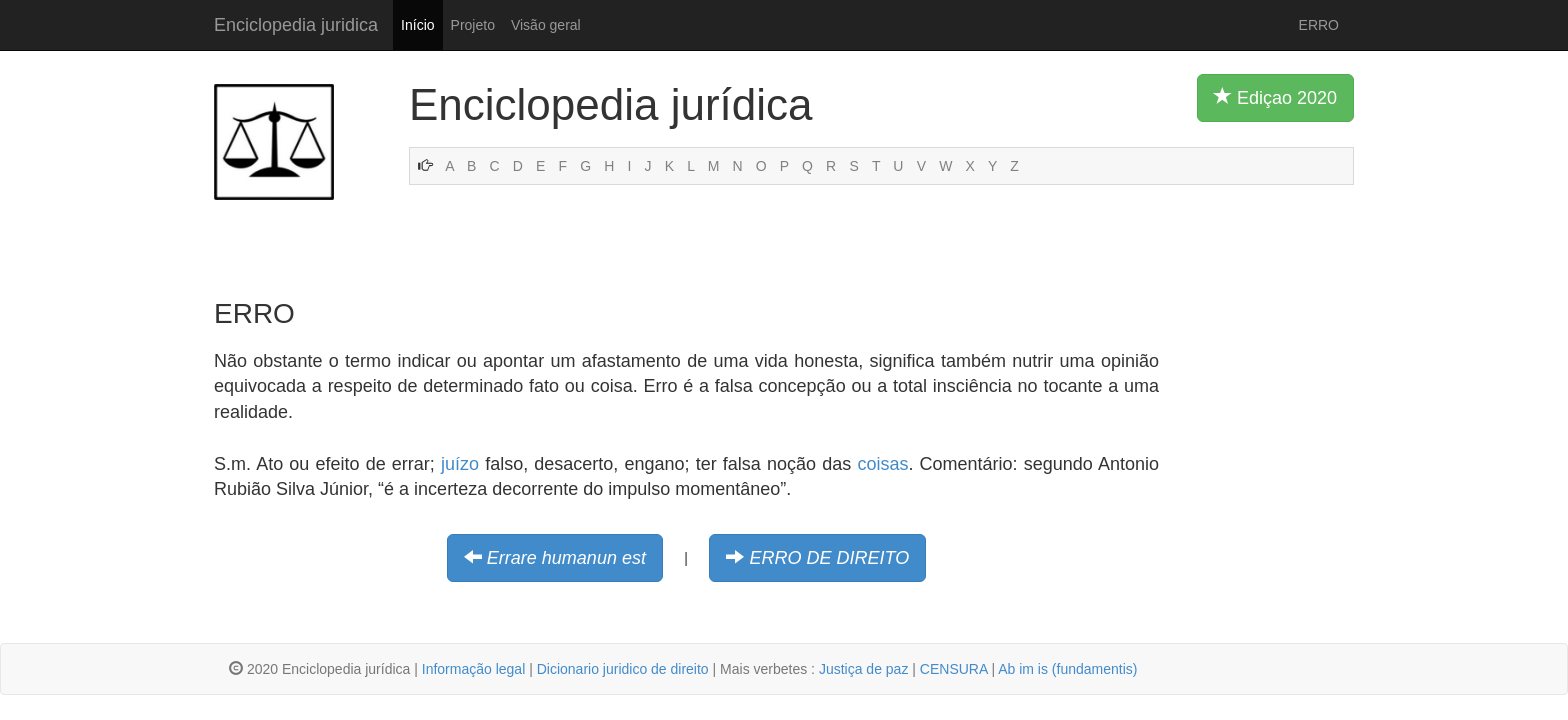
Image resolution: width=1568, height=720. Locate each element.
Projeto (473, 25)
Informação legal (474, 669)
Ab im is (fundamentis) (1067, 669)
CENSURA (954, 669)
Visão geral (546, 25)
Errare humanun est (566, 558)
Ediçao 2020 (1275, 97)
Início (417, 25)
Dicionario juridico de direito (623, 669)
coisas (882, 464)
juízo (460, 464)
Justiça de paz (864, 669)
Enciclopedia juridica (296, 25)
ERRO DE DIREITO (829, 558)
